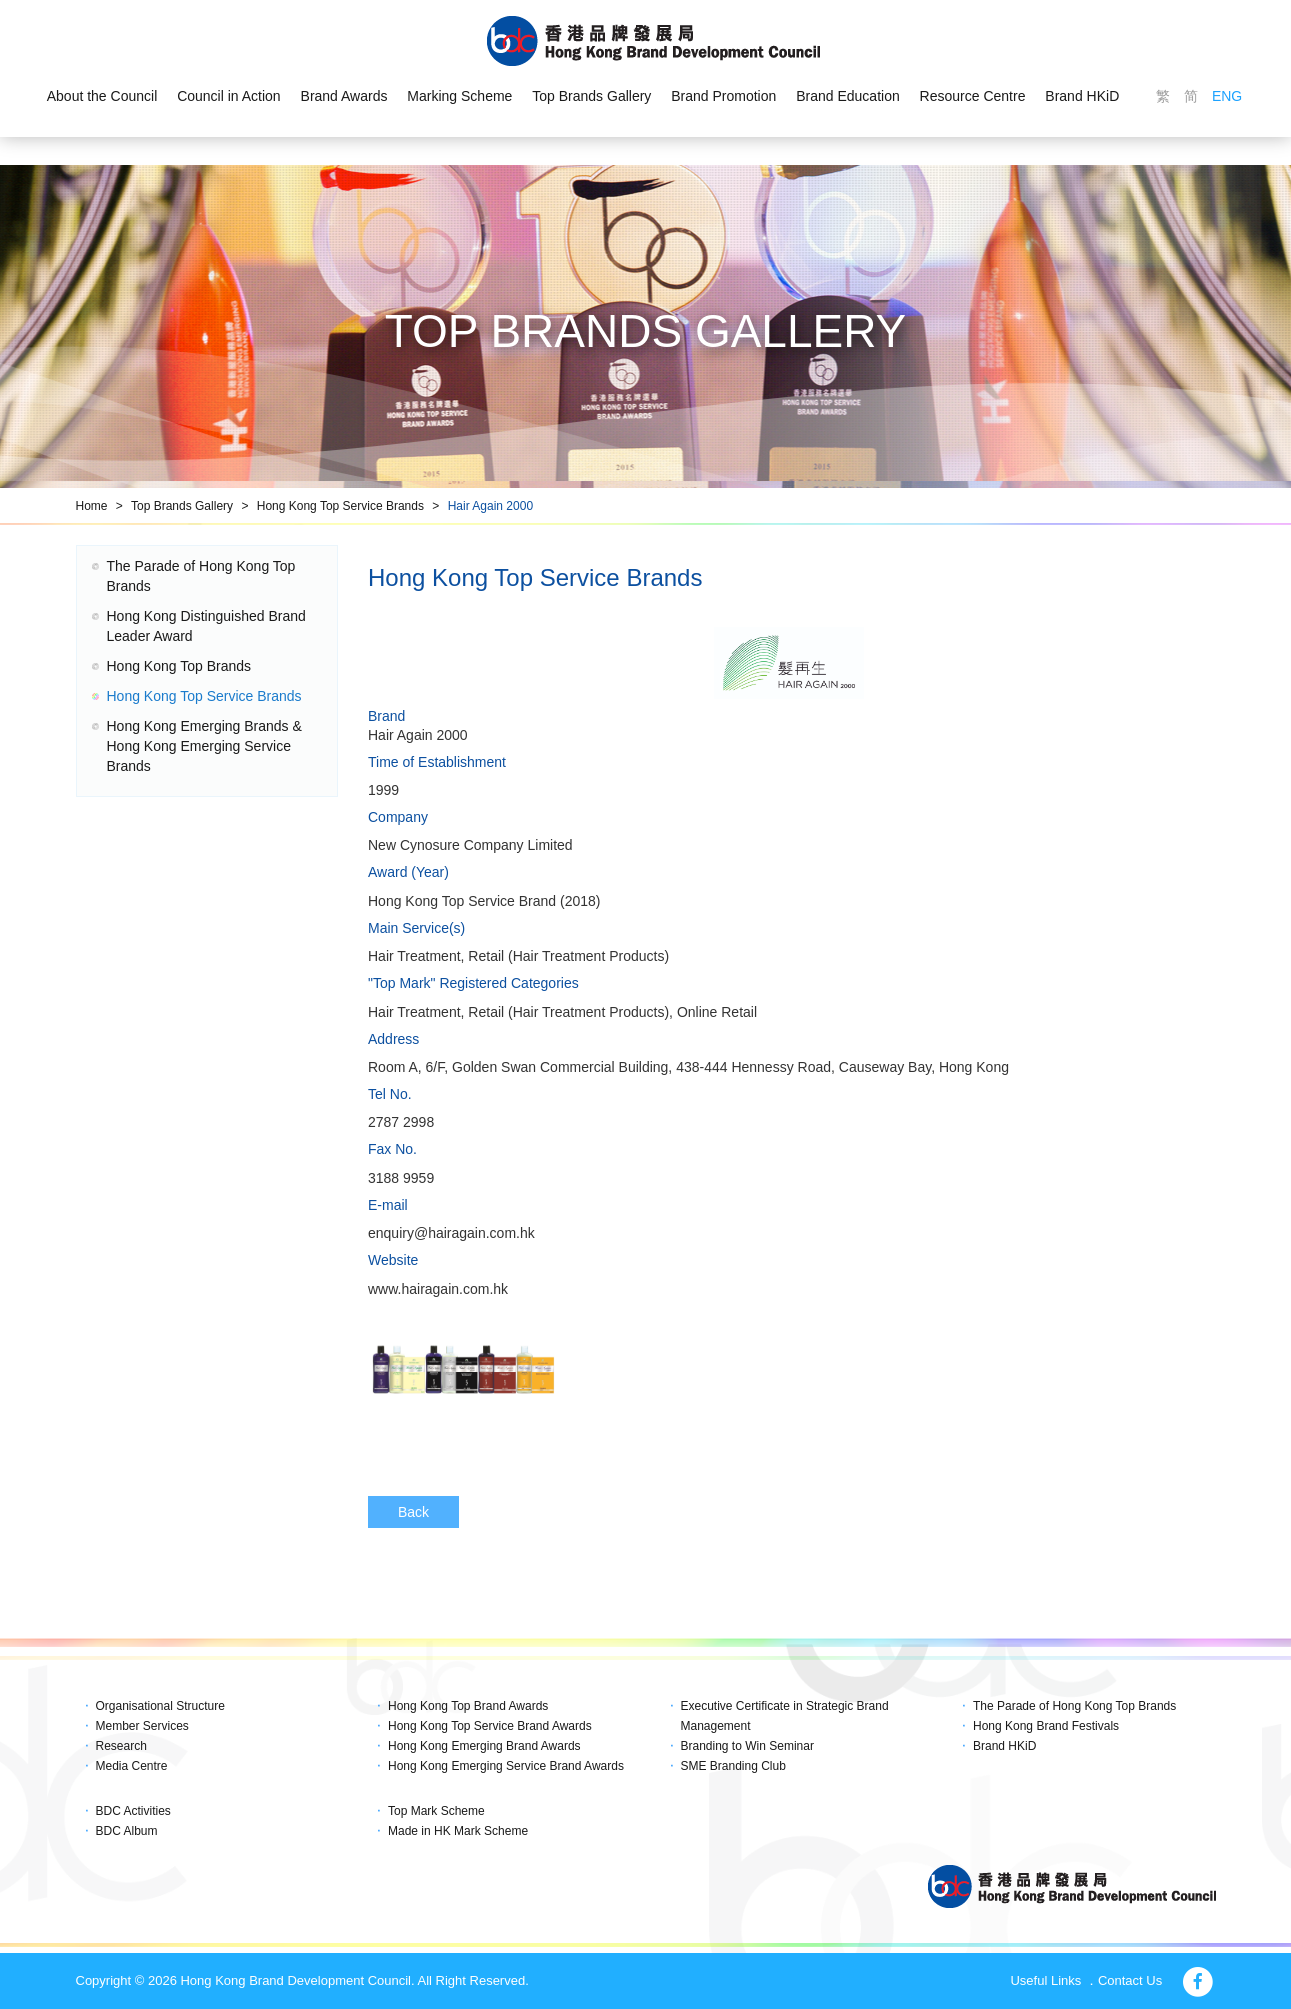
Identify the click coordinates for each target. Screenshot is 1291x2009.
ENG (1227, 96)
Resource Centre (973, 96)
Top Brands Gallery (591, 96)
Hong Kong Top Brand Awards (468, 1706)
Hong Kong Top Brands (179, 666)
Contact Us (1130, 1980)
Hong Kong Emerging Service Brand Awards (506, 1766)
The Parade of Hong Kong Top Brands (1074, 1706)
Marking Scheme (459, 96)
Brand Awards (344, 96)
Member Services (142, 1726)
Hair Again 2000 (490, 506)
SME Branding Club (733, 1766)
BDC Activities (133, 1811)
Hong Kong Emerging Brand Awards (484, 1746)
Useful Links (1045, 1980)
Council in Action (229, 96)
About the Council (102, 96)
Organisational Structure (160, 1706)
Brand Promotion (723, 96)
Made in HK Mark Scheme (458, 1831)
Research (121, 1746)
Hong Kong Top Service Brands (340, 506)
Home (92, 506)
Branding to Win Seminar (747, 1746)
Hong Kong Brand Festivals (1046, 1726)
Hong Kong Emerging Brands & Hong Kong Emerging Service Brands (204, 746)
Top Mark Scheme (436, 1811)
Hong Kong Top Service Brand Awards (490, 1726)
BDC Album (127, 1831)
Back (413, 1512)
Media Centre (132, 1766)
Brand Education (848, 96)
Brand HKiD (1082, 96)
